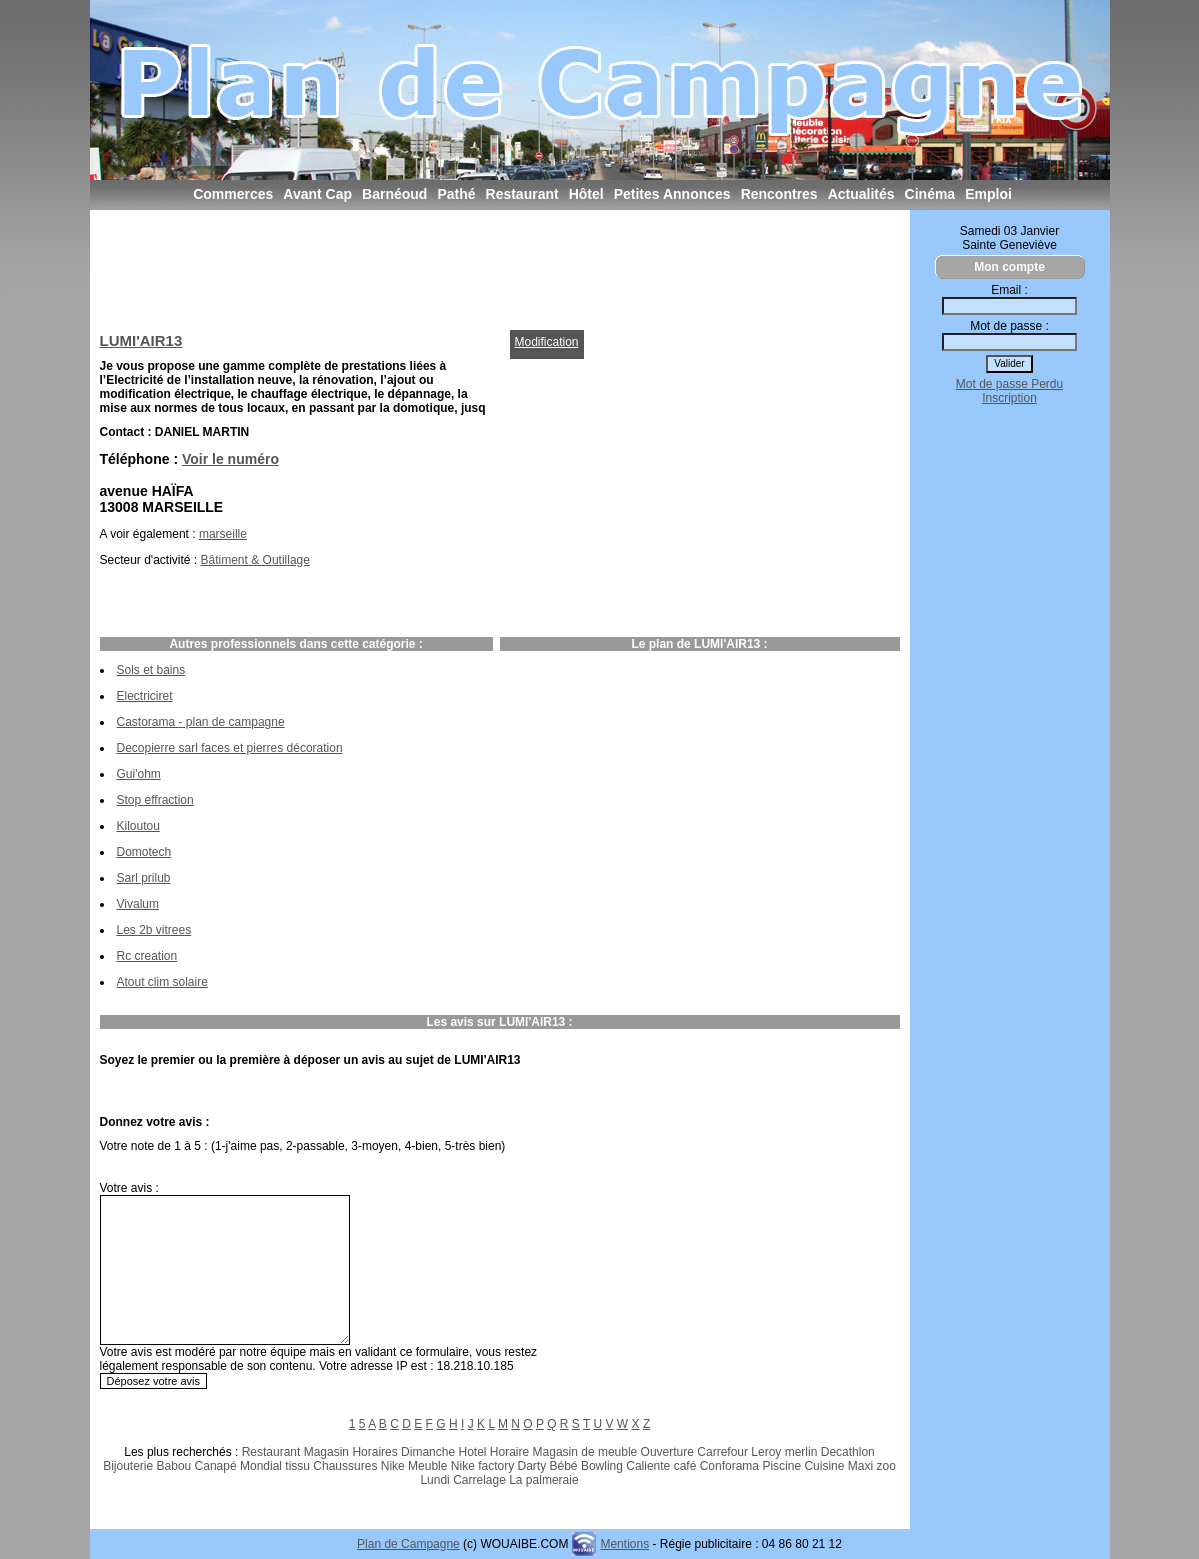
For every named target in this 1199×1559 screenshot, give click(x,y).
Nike (393, 1466)
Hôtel (586, 194)
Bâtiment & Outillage (255, 560)
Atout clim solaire (162, 982)
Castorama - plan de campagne (201, 722)
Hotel (472, 1452)
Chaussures (345, 1466)
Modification (547, 342)
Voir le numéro (230, 459)
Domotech (144, 852)
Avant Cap (317, 194)
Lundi (434, 1480)
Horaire (509, 1452)
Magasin (326, 1452)
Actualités (861, 194)
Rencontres (779, 194)
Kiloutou (138, 826)
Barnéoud (394, 194)
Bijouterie (128, 1466)
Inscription (1009, 398)
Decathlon (848, 1452)
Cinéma (930, 194)
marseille (223, 534)
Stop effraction (155, 800)
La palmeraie (543, 1480)
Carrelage (479, 1480)
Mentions (624, 1544)
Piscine (781, 1466)
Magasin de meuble (585, 1452)
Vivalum (138, 904)
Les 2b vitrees (154, 930)
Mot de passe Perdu (1009, 384)
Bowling (602, 1466)
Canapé (216, 1466)
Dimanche (428, 1452)
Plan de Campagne (408, 1544)
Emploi (988, 194)
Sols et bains (151, 670)
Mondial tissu (275, 1466)
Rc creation (147, 956)
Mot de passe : (1009, 326)
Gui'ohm (139, 774)
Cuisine (824, 1466)
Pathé (456, 194)
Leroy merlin (784, 1452)
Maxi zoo (872, 1466)
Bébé (564, 1466)
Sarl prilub (144, 878)
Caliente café (661, 1466)
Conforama (729, 1466)
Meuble (427, 1466)
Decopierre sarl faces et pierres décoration (230, 748)
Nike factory (482, 1466)
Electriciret (145, 696)
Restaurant (522, 194)
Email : (1009, 290)
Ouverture (667, 1452)
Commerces (233, 194)
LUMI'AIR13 (141, 340)
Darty (532, 1466)
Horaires (374, 1452)
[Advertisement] (464, 265)
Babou (174, 1466)
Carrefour (722, 1452)
